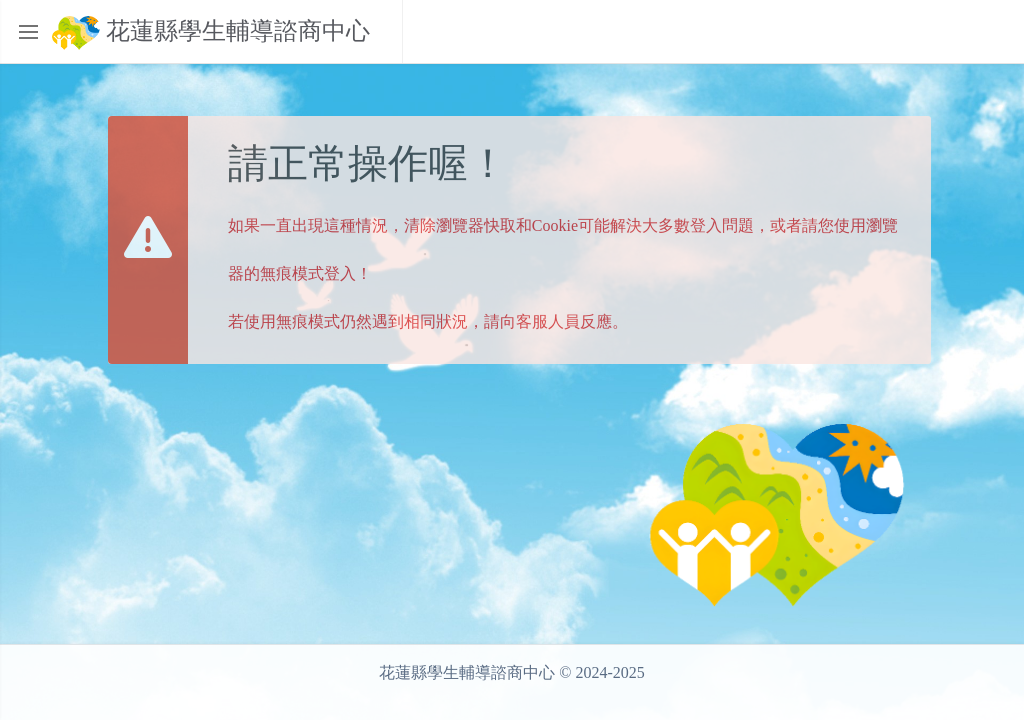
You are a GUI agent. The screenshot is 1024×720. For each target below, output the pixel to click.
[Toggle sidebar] (28, 32)
